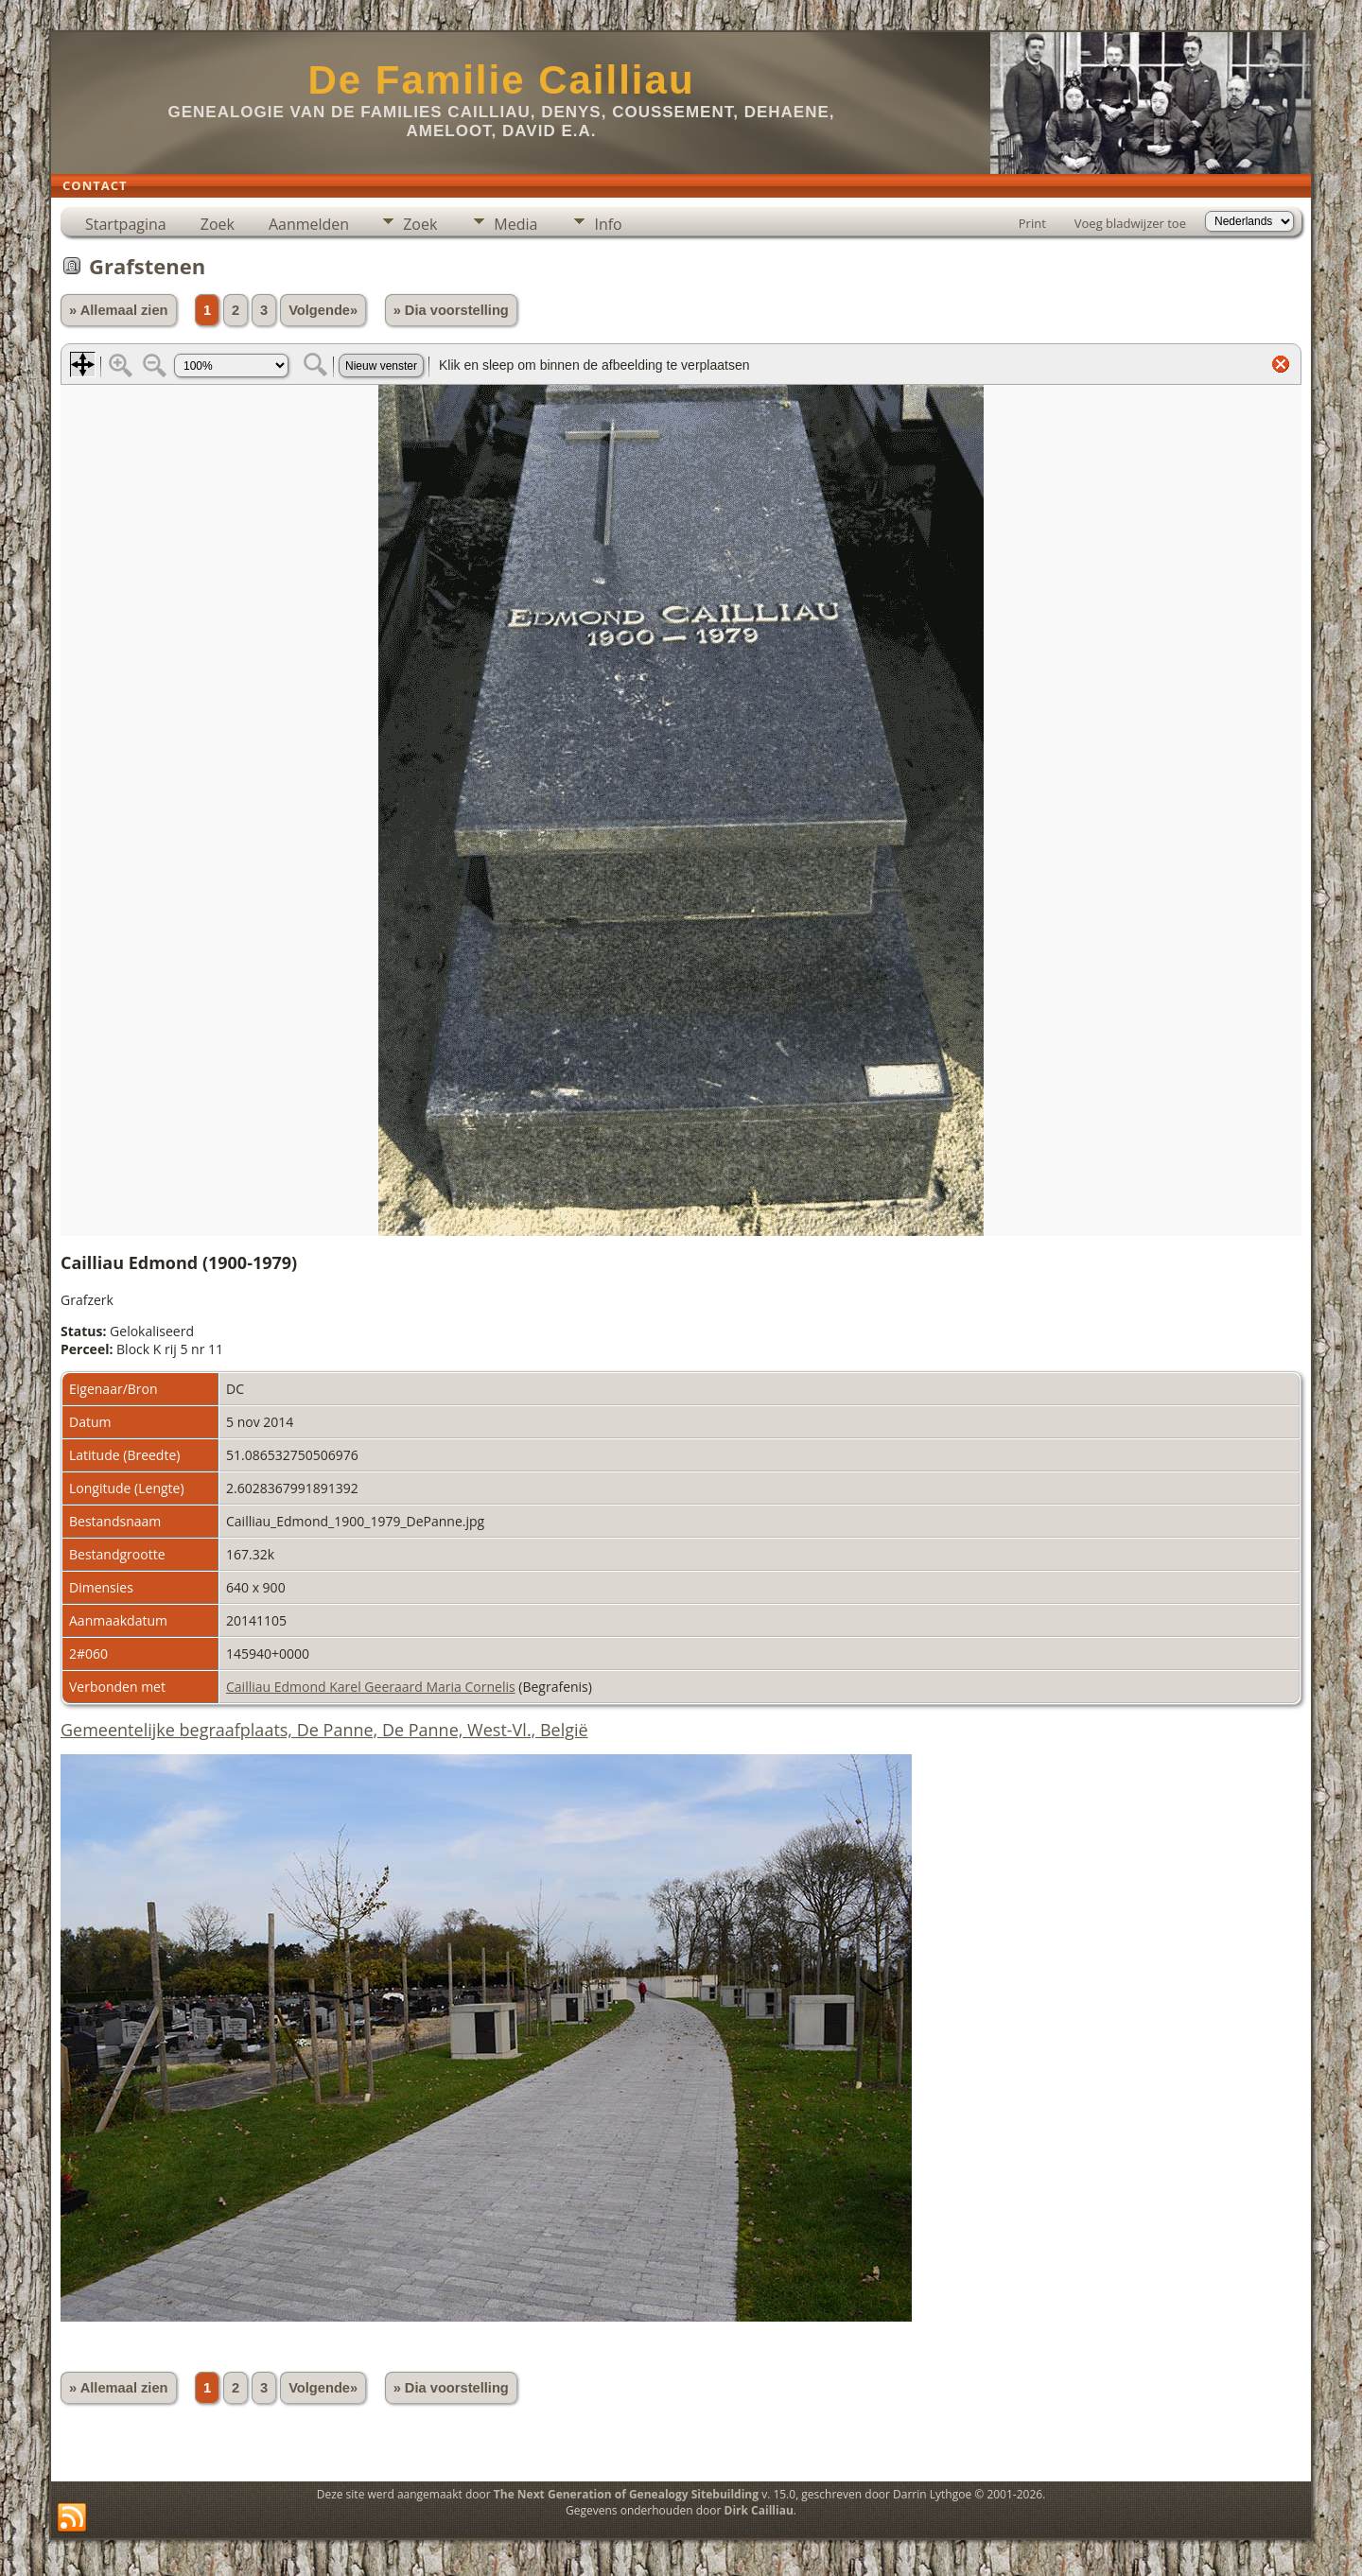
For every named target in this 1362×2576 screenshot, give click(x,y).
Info (607, 224)
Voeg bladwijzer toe (1130, 223)
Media (515, 224)
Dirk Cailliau (759, 2510)
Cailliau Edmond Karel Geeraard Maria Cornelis (370, 1687)
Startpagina (125, 224)
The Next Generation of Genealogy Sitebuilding (626, 2494)
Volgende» (323, 310)
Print (1032, 223)
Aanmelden (309, 224)
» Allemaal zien (118, 310)
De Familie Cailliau (500, 80)
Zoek (218, 224)
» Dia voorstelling (451, 310)
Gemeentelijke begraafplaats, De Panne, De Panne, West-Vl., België (324, 1729)
